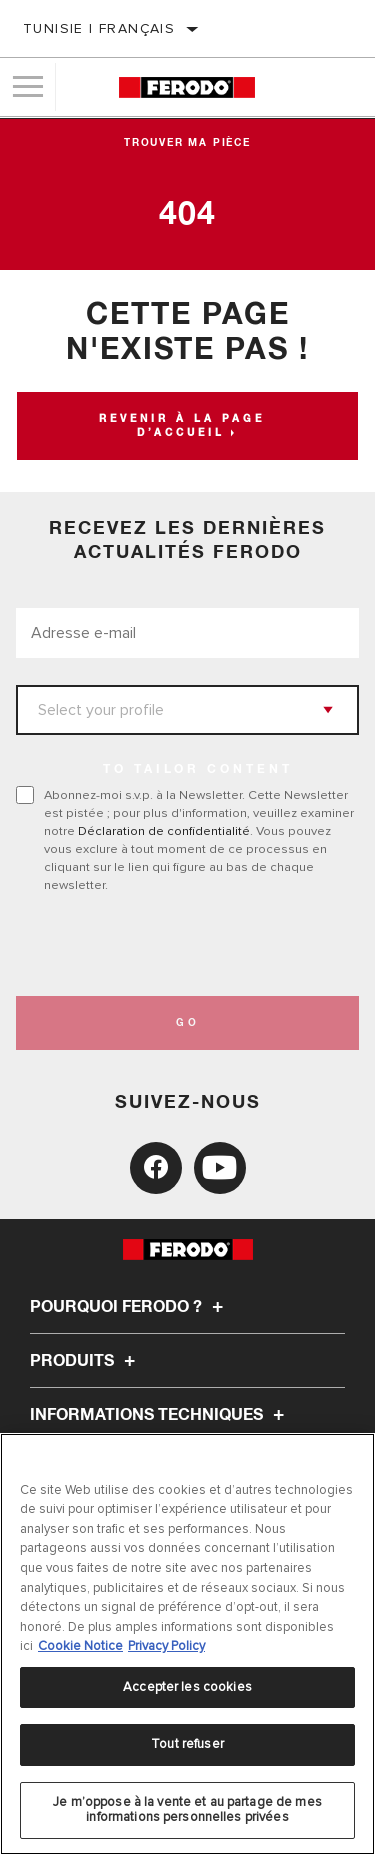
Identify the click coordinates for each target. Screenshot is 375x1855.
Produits (85, 1361)
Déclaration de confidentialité (164, 831)
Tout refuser (187, 1744)
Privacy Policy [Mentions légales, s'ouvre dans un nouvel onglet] (166, 1646)
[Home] (186, 87)
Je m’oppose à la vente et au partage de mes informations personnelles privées (187, 1810)
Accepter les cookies (187, 1687)
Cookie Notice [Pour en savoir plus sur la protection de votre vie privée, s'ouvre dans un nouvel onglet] (80, 1646)
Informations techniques (160, 1415)
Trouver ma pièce (187, 143)
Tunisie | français (99, 28)
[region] (187, 1644)
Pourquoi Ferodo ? (129, 1307)
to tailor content (198, 770)
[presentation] (183, 945)
